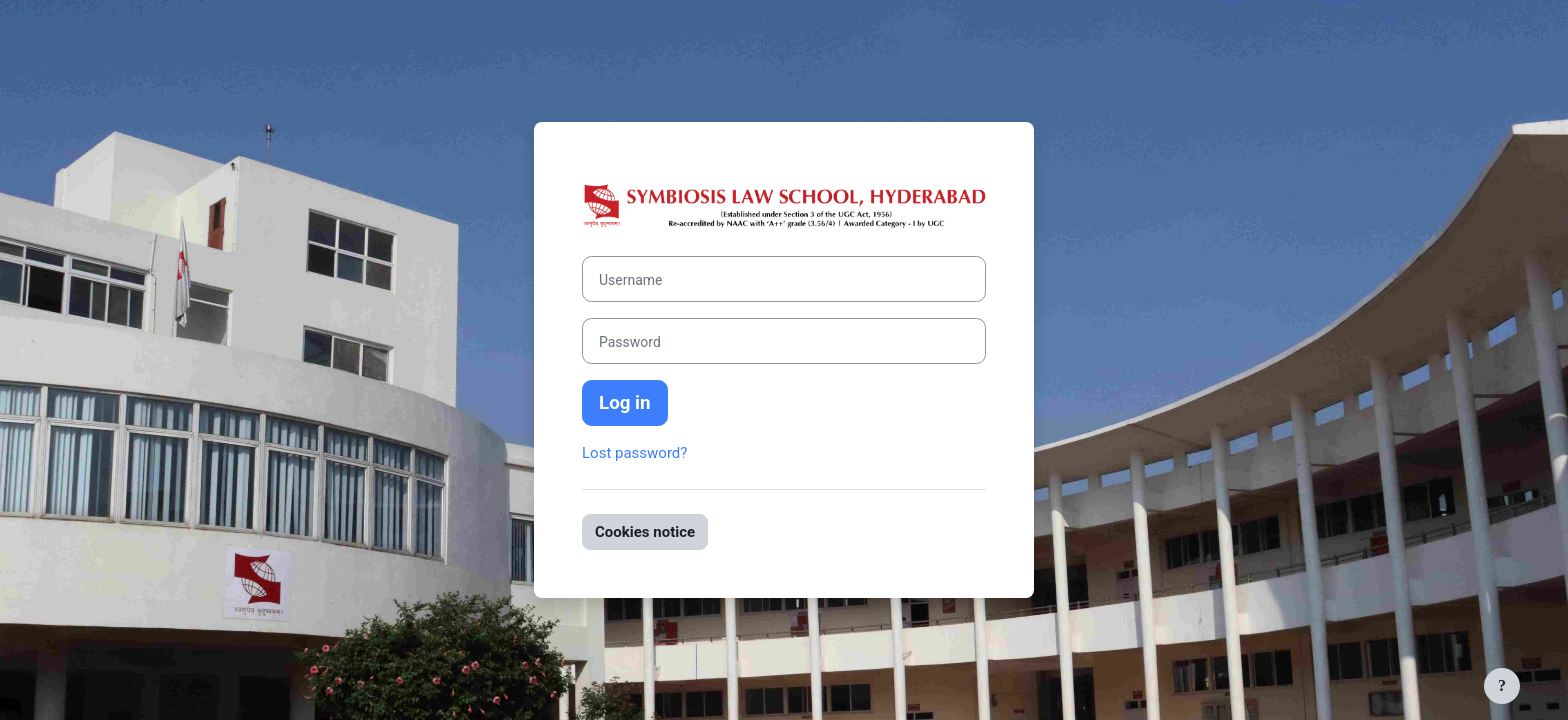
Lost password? (634, 453)
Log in (625, 403)
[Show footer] (1502, 686)
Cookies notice (645, 532)
